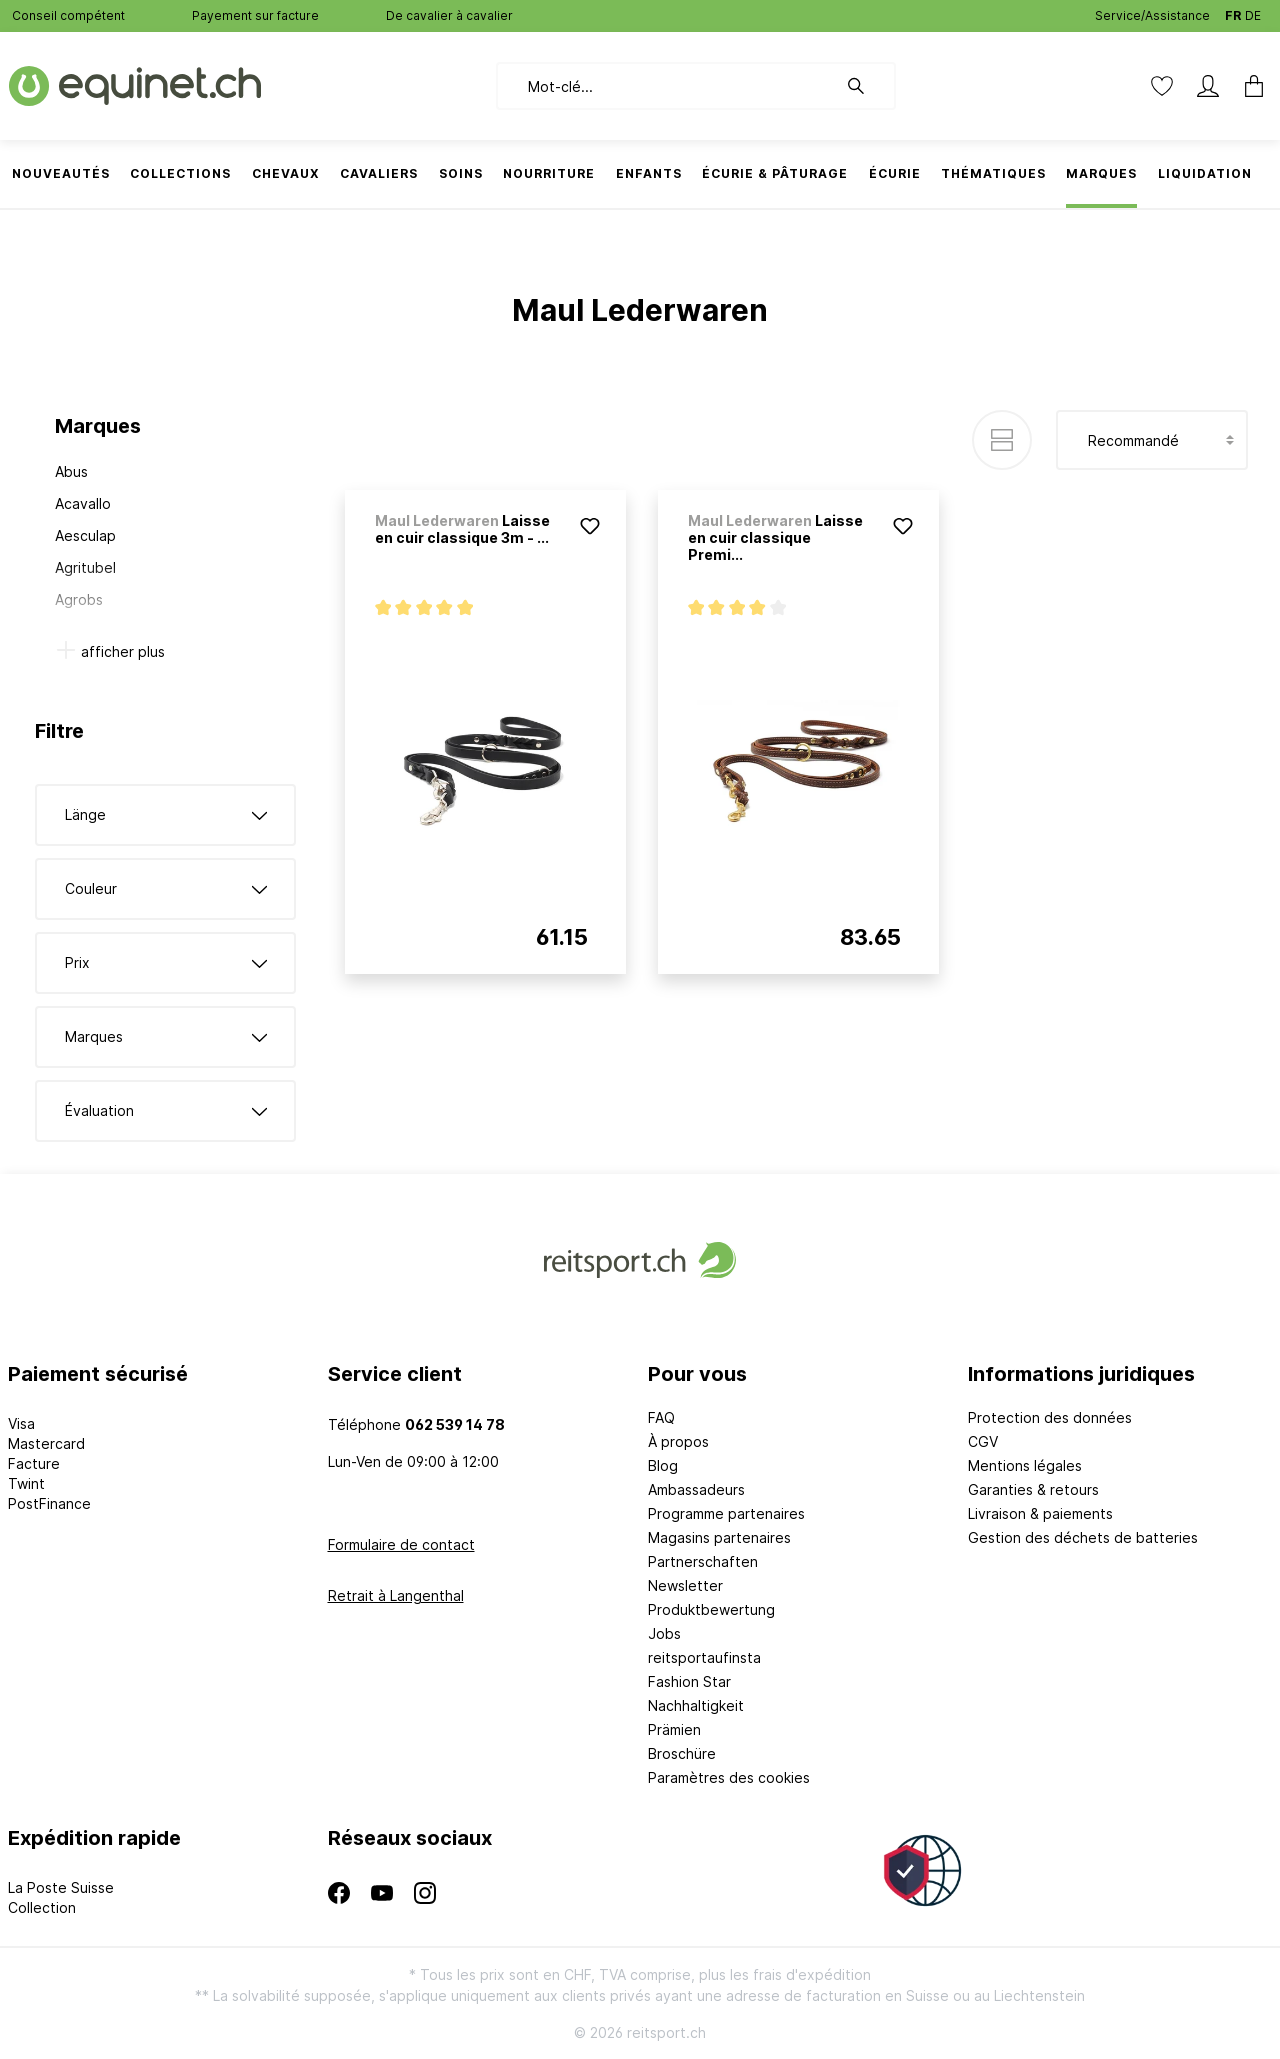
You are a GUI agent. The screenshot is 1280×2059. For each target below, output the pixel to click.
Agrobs (79, 599)
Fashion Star (689, 1681)
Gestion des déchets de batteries (1083, 1537)
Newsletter (685, 1585)
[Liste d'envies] (1162, 86)
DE (1253, 11)
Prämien (674, 1729)
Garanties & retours (1033, 1489)
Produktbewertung (711, 1609)
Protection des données (1050, 1417)
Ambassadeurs (696, 1489)
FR (1233, 11)
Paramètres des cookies (729, 1777)
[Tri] (1152, 440)
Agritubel (85, 567)
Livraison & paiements (1040, 1513)
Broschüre (682, 1753)
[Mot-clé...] (666, 86)
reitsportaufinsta (704, 1657)
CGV (983, 1441)
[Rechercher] (866, 86)
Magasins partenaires (719, 1537)
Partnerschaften (703, 1561)
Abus (71, 471)
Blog (663, 1465)
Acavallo (83, 503)
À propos (678, 1441)
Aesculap (85, 535)
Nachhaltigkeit (696, 1705)
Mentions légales (1025, 1465)
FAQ (661, 1417)
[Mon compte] (1208, 86)
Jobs (664, 1633)
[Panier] (1248, 86)
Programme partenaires (726, 1513)
